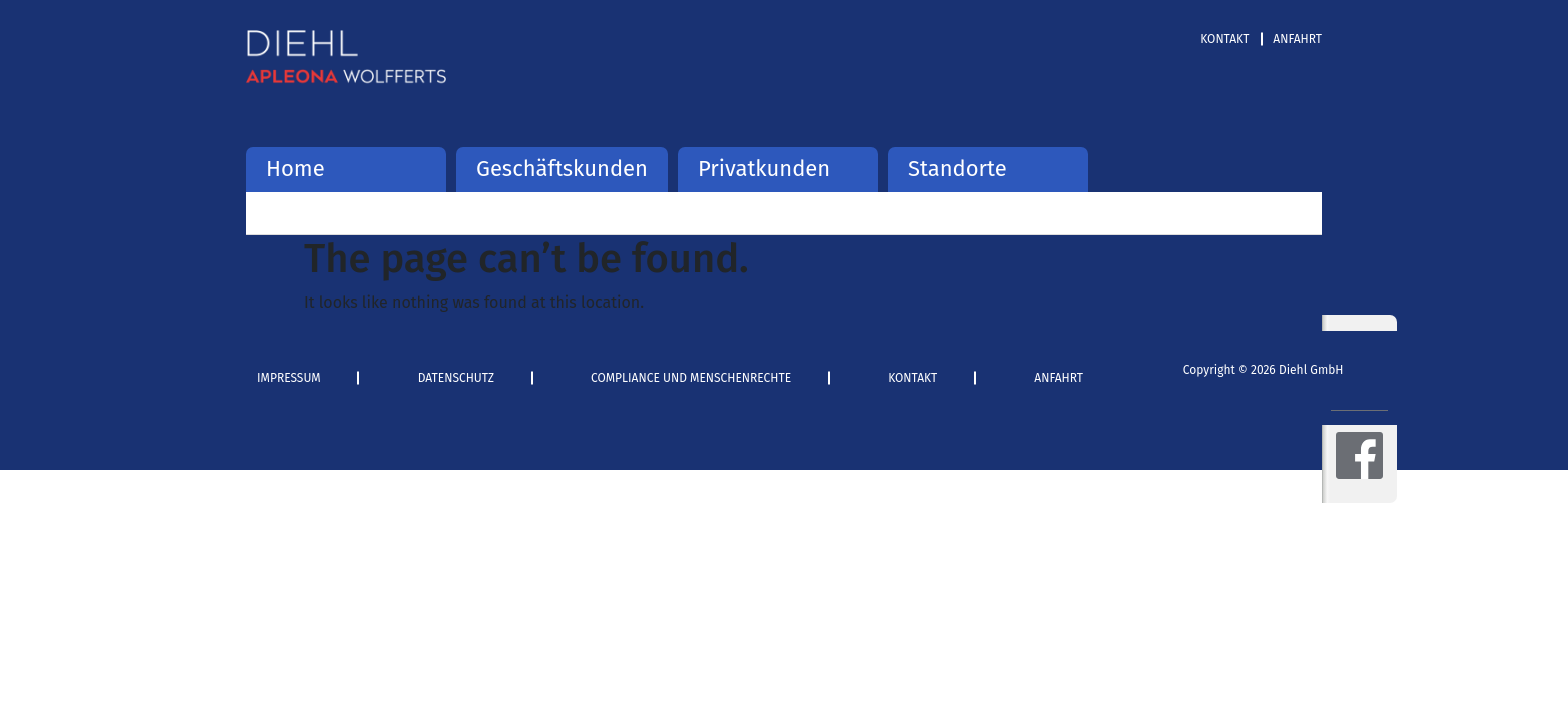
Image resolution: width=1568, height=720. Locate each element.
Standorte (957, 168)
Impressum (289, 378)
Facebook (1359, 455)
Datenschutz (456, 378)
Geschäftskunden (562, 168)
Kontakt (1224, 39)
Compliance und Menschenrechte (691, 378)
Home (295, 168)
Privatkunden (764, 168)
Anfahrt (1297, 39)
